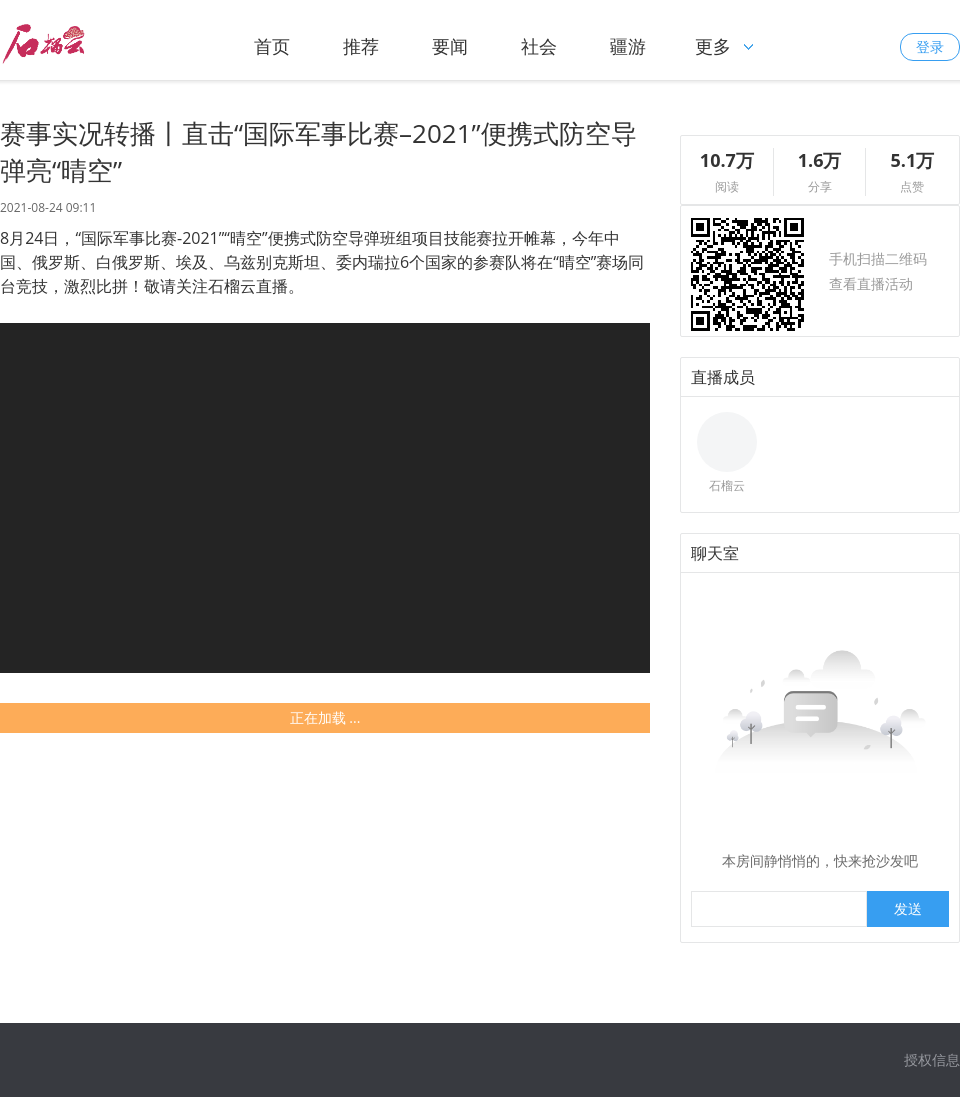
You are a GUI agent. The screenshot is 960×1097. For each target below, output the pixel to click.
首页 (272, 46)
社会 (539, 46)
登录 (930, 46)
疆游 (628, 46)
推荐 (361, 46)
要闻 (450, 46)
